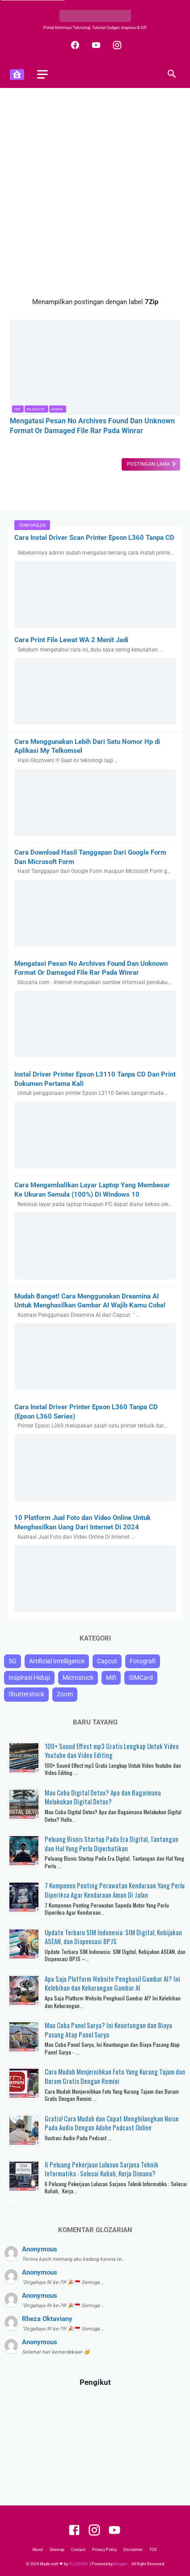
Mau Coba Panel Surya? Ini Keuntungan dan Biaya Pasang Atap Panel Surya (108, 2029)
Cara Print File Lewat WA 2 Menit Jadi (71, 640)
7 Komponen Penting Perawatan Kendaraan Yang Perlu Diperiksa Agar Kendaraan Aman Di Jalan (115, 1890)
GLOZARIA (78, 2564)
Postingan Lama (149, 464)
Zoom (65, 1694)
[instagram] (116, 45)
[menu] (42, 74)
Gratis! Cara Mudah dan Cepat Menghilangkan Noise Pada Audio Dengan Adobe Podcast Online (112, 2123)
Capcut (107, 1661)
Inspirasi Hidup (29, 1677)
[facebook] (74, 45)
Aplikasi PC (35, 409)
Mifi (111, 1677)
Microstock (78, 1677)
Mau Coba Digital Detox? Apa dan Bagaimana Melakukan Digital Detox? (103, 1797)
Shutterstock (26, 1694)
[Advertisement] (95, 193)
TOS (152, 2549)
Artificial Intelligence (56, 1661)
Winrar (57, 409)
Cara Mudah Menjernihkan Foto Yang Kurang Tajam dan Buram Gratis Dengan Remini (115, 2076)
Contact (78, 2549)
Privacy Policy (104, 2549)
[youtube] (95, 45)
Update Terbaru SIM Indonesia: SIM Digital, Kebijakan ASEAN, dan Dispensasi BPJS (113, 1936)
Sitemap (57, 2549)
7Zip (17, 409)
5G (12, 1661)
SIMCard (141, 1677)
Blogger (121, 2564)
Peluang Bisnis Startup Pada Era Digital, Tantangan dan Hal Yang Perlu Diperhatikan (111, 1843)
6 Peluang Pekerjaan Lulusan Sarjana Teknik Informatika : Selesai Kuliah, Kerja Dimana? (101, 2169)
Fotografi (143, 1661)
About (37, 2549)
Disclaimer (133, 2549)
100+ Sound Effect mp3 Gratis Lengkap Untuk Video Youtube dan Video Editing (112, 1750)
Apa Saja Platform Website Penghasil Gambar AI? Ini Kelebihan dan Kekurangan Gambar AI (112, 1983)
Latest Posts (14, 2207)
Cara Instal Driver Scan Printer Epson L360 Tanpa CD (94, 538)
